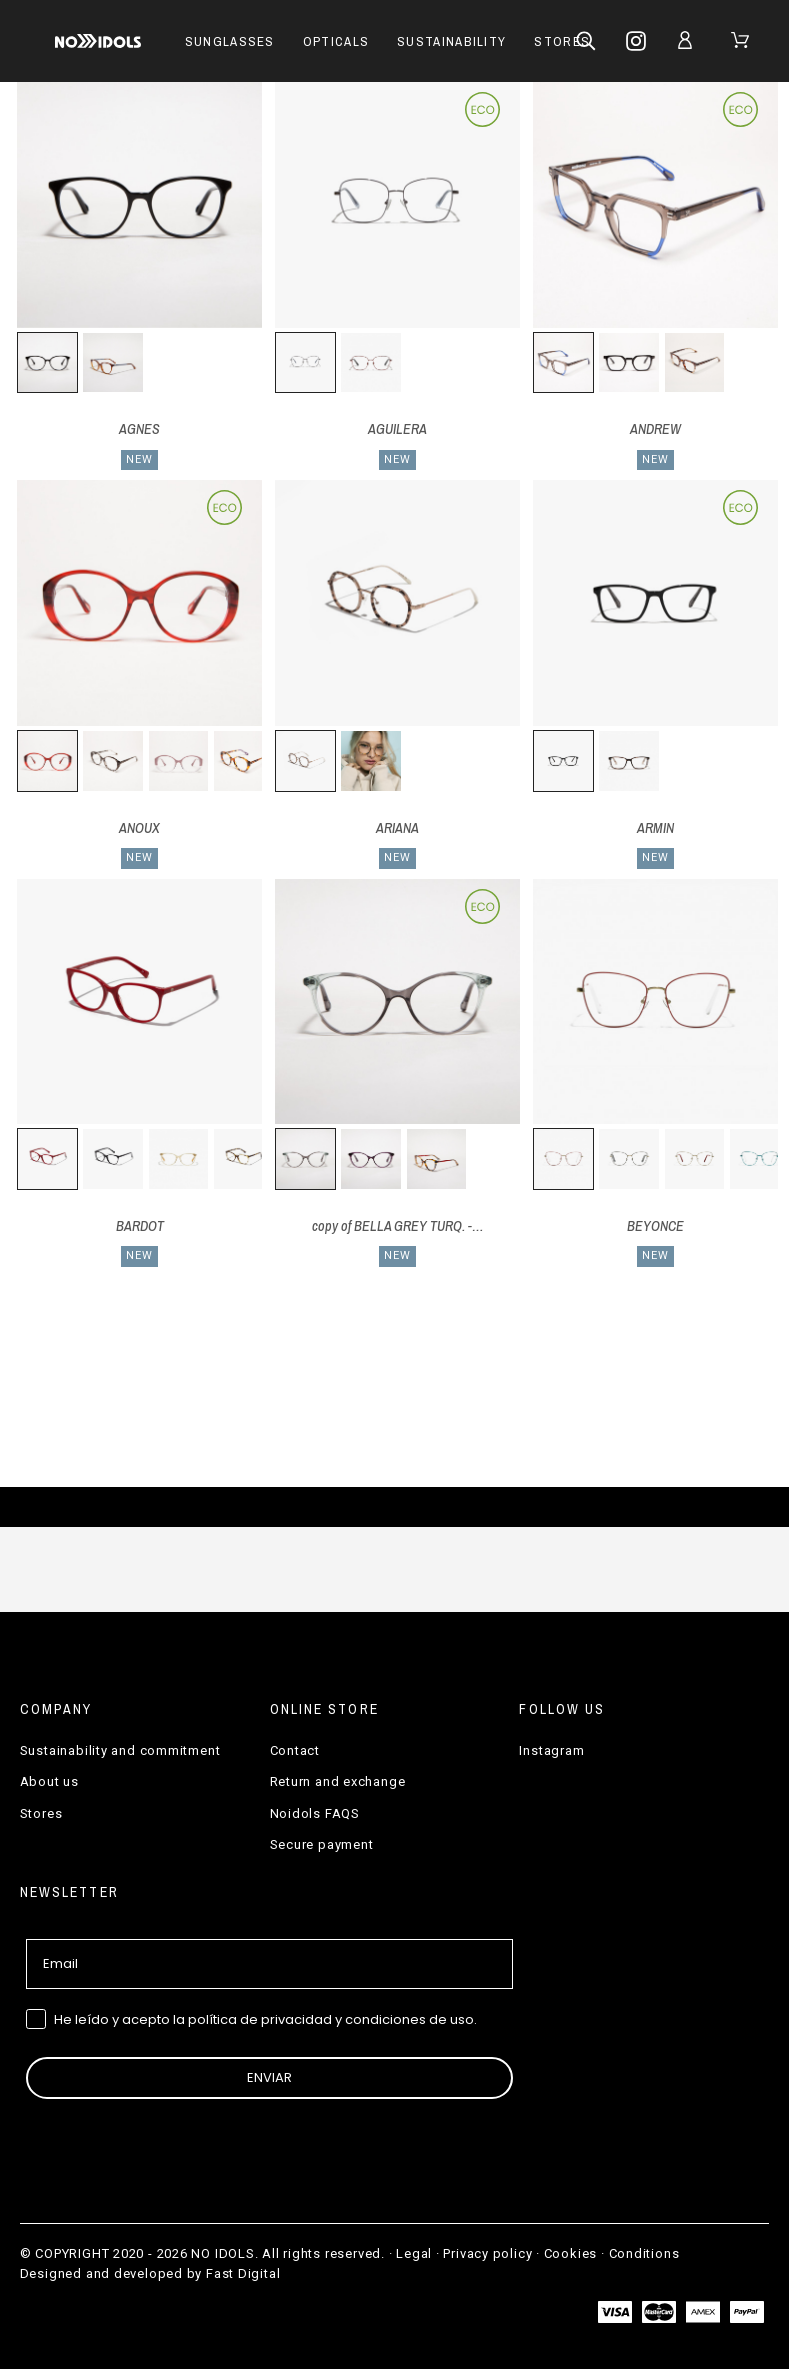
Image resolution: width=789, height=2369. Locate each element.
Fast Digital (243, 2273)
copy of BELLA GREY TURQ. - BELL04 (414, 1226)
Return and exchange (338, 1781)
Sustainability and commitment (120, 1750)
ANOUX (139, 828)
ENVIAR (269, 2077)
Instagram (551, 1750)
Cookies (570, 2253)
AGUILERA (397, 429)
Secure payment (322, 1844)
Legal (414, 2253)
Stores (41, 1813)
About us (49, 1781)
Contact (295, 1750)
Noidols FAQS (315, 1813)
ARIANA (397, 828)
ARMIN (655, 828)
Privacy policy (487, 2253)
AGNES (139, 429)
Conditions (644, 2253)
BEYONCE (655, 1226)
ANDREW (655, 429)
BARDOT (140, 1226)
